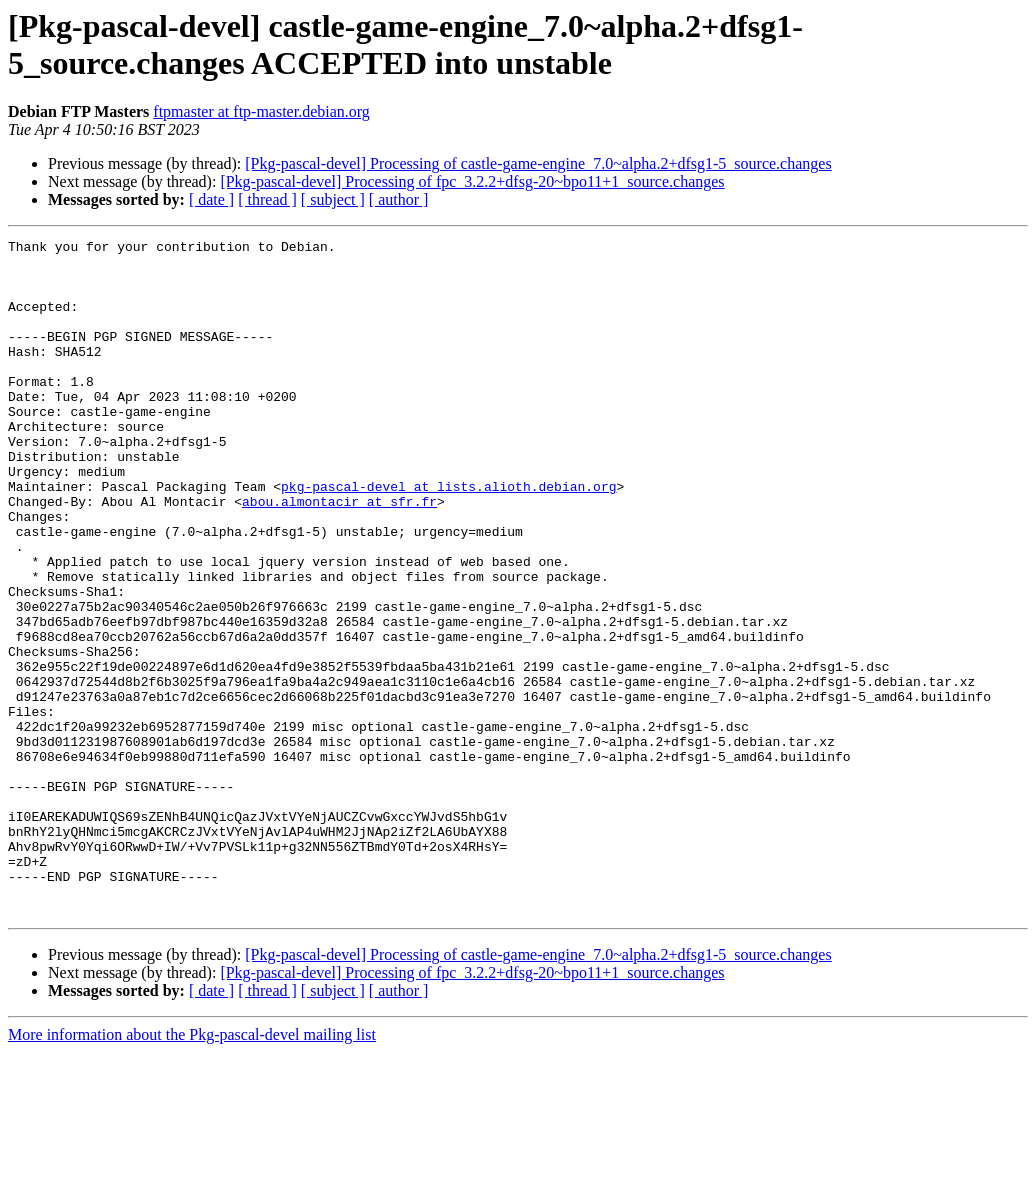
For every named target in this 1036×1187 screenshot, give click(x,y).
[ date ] (211, 199)
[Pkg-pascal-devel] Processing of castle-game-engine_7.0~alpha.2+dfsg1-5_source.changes (538, 163)
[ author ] (399, 199)
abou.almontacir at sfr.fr (339, 555)
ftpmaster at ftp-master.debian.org (261, 111)
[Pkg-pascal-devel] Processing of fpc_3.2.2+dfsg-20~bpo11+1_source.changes (472, 181)
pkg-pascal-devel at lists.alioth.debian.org (448, 537)
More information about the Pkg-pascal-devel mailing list (192, 1169)
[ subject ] (333, 199)
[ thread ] (267, 199)
